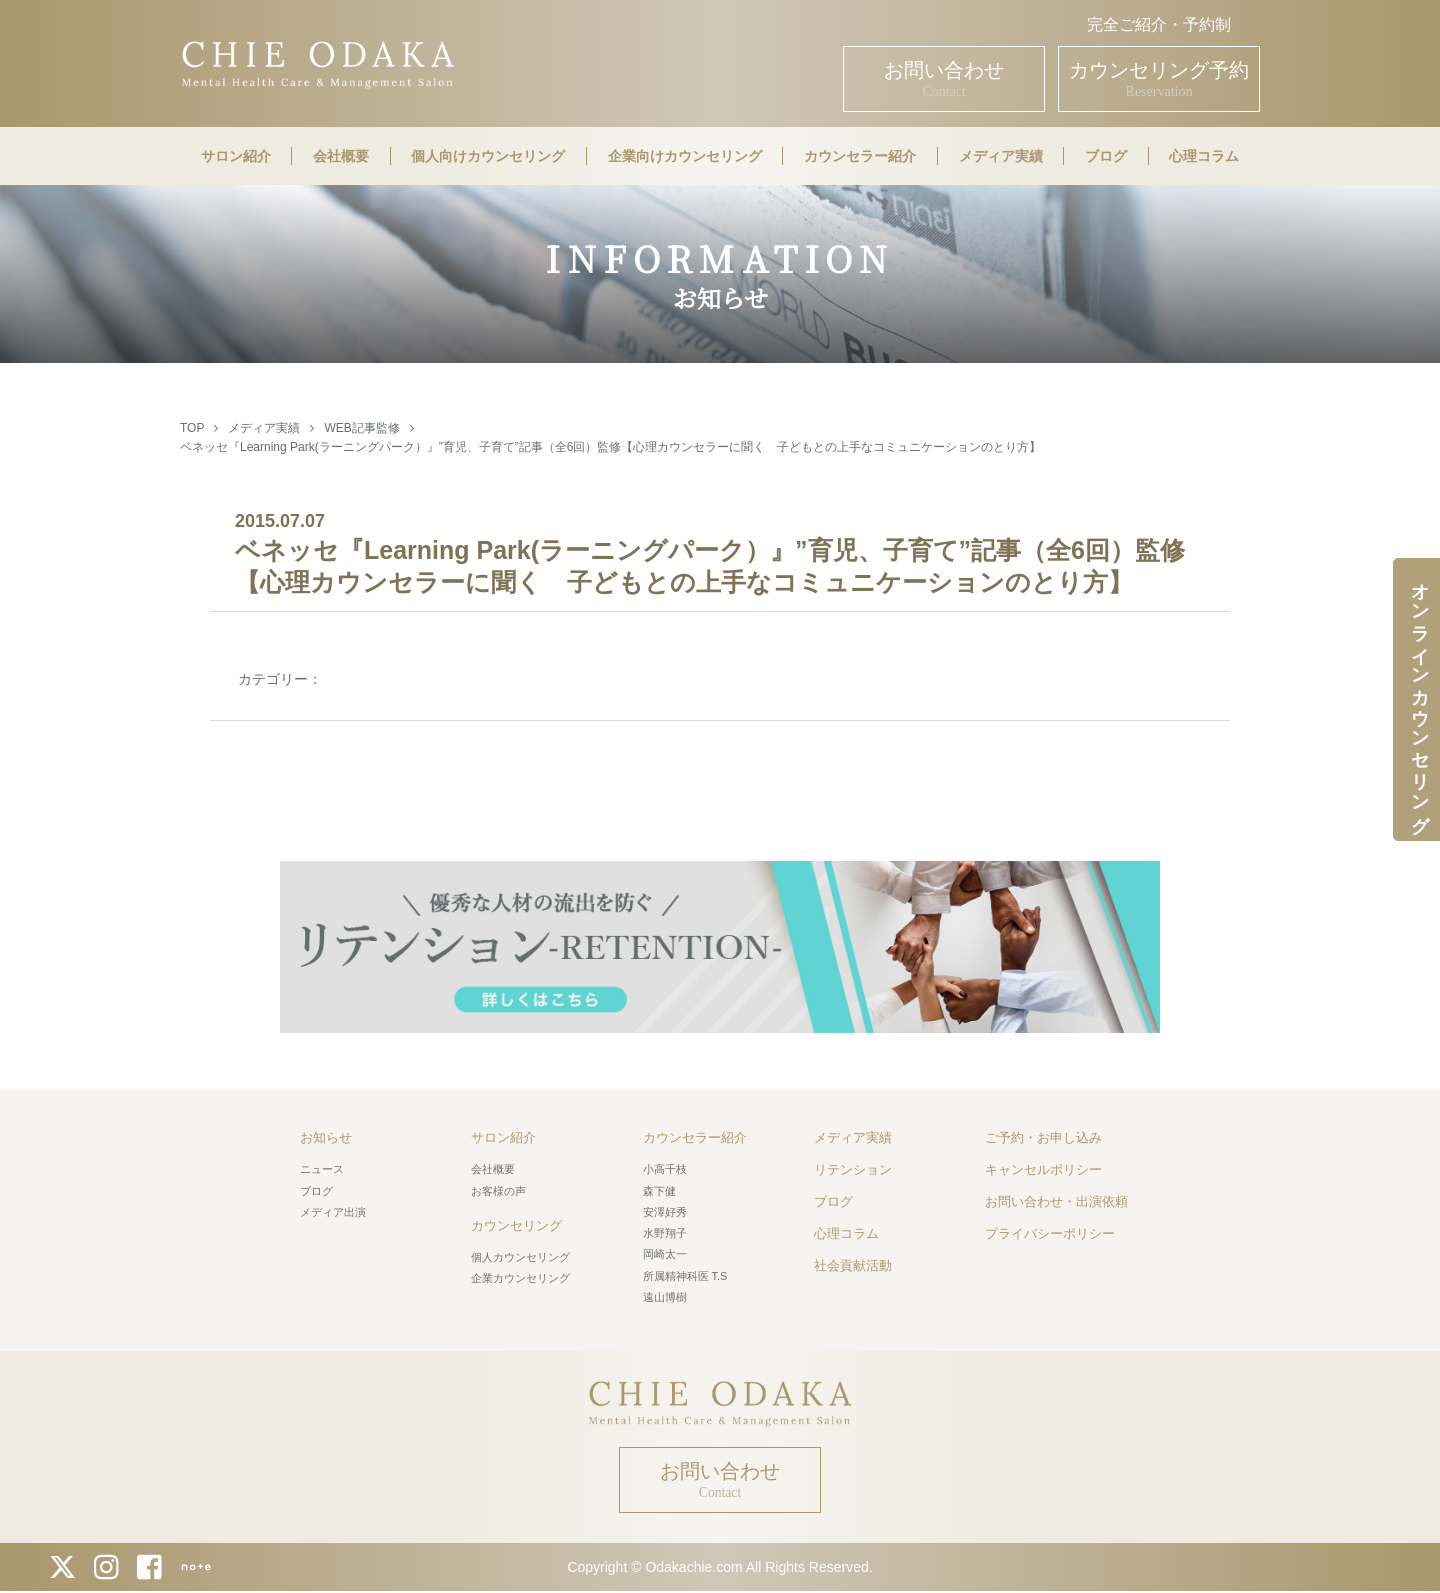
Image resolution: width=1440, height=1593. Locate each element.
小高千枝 (665, 1169)
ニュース (322, 1169)
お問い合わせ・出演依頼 (1056, 1201)
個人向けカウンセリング (488, 156)
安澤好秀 (665, 1212)
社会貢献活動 (853, 1265)
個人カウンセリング (520, 1257)
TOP (192, 428)
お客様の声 (498, 1191)
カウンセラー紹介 (860, 156)
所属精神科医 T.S (685, 1276)
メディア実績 (1001, 156)
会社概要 (341, 156)
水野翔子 (665, 1233)
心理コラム (1204, 156)
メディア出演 (333, 1212)
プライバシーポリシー (1050, 1233)
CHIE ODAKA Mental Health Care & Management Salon (317, 62)
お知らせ (326, 1137)
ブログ (1106, 156)
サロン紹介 (236, 156)
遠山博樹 (665, 1297)
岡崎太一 (665, 1254)
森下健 (659, 1191)
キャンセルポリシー (1043, 1169)
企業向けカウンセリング (685, 156)
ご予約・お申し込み (1043, 1137)
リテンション (853, 1169)
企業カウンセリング (520, 1278)
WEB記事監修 (361, 428)
